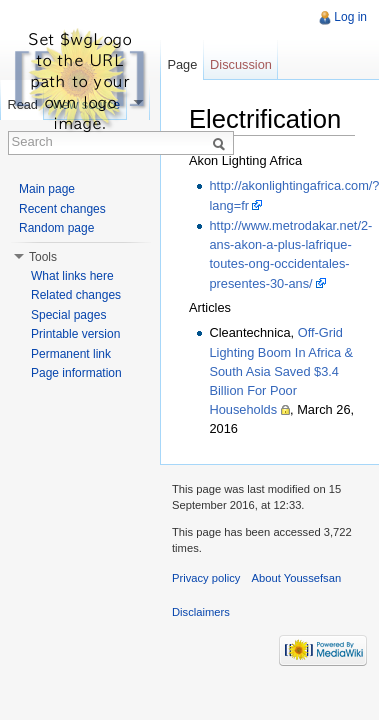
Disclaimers (201, 612)
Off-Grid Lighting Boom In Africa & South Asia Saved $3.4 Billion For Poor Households (281, 371)
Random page (56, 228)
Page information (76, 373)
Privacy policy (206, 578)
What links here (72, 276)
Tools (43, 257)
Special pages (68, 315)
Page (182, 64)
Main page (47, 189)
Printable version (75, 334)
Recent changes (62, 209)
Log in (350, 17)
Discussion (241, 64)
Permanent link (71, 354)
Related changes (76, 295)
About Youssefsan (297, 578)
